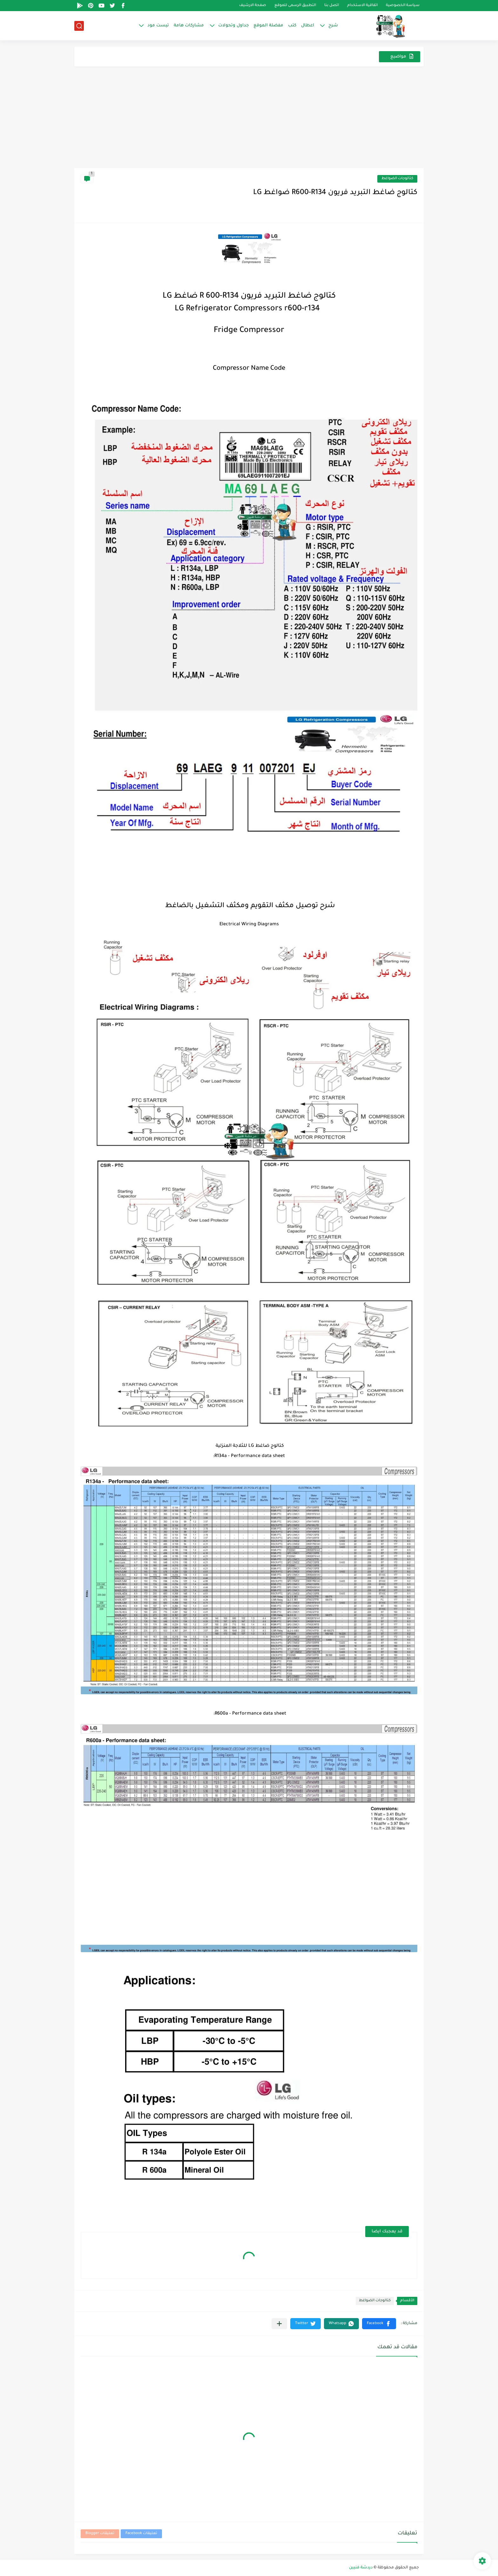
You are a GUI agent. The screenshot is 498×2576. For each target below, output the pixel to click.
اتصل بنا (331, 5)
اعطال (307, 25)
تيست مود (158, 25)
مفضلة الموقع (268, 25)
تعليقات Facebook (141, 2534)
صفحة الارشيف (252, 5)
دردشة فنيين (361, 2568)
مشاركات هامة (189, 25)
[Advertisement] (249, 120)
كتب (292, 25)
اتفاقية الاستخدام (362, 5)
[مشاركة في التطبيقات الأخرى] (279, 2323)
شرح (333, 25)
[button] (379, 2323)
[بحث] (79, 26)
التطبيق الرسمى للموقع (295, 5)
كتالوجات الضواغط (397, 179)
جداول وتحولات (233, 25)
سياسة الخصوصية (403, 5)
